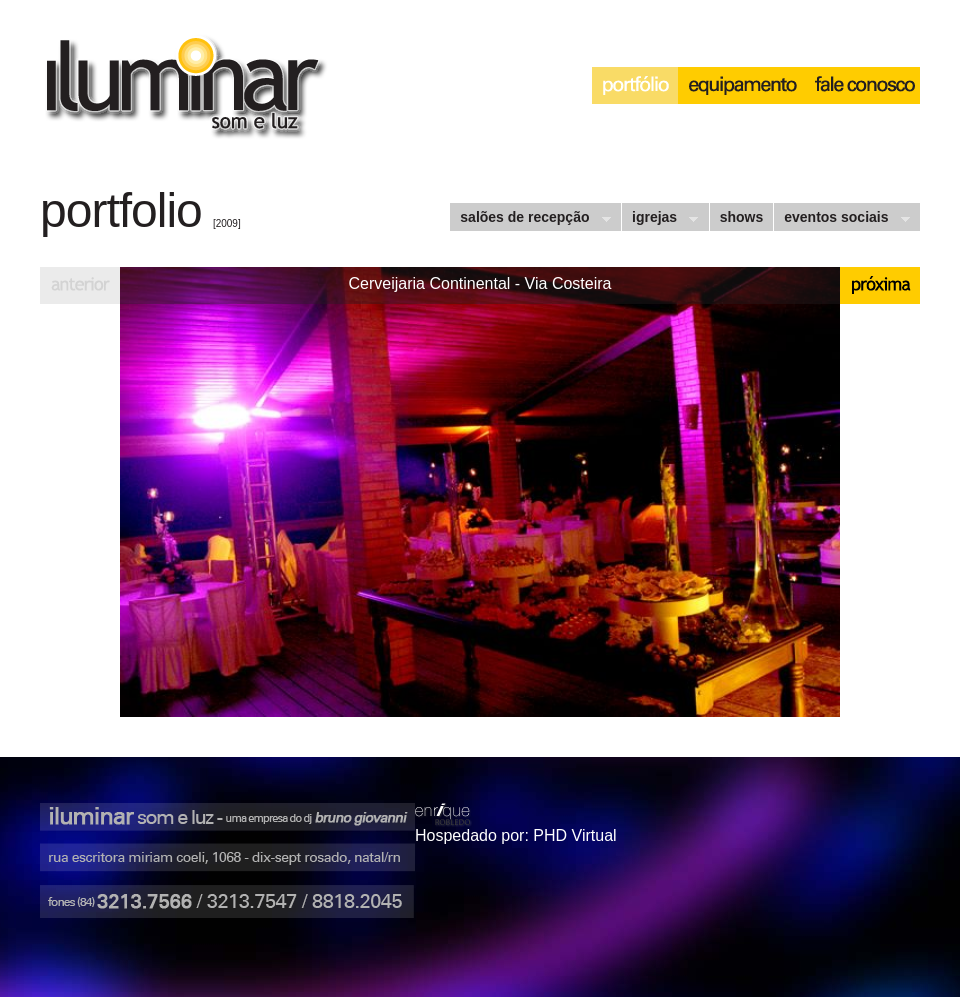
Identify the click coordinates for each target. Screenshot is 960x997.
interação (863, 85)
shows (742, 217)
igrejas (659, 219)
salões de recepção (529, 219)
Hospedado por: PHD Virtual (516, 835)
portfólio (635, 85)
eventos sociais (841, 219)
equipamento (742, 85)
